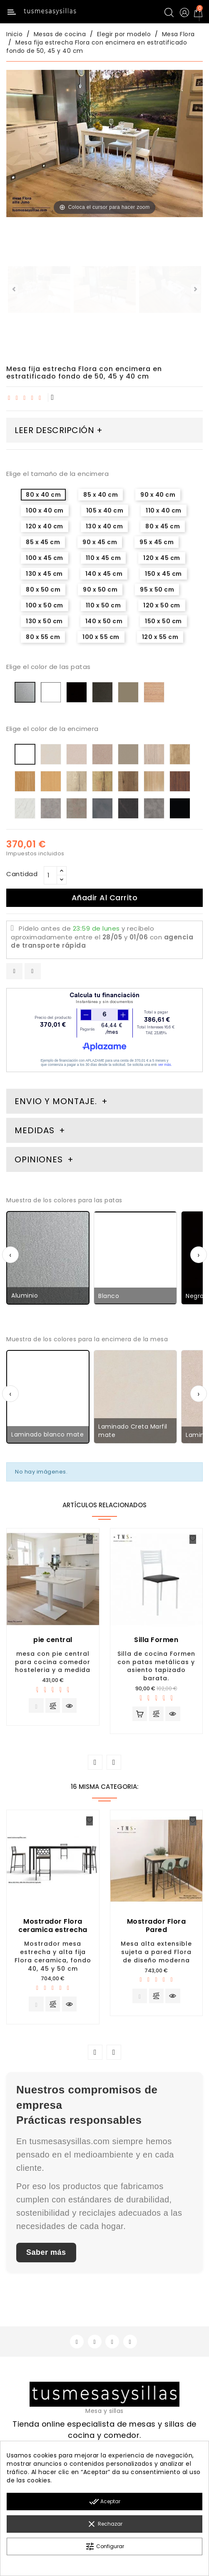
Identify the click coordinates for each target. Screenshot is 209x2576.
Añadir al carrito (105, 897)
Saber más (46, 2256)
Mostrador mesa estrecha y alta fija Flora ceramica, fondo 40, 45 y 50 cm (53, 1958)
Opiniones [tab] (40, 1159)
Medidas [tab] (35, 1130)
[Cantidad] (50, 875)
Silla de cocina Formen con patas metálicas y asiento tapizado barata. (156, 1666)
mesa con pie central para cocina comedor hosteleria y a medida (52, 1662)
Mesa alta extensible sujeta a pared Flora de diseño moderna (156, 1954)
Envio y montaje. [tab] (56, 1101)
